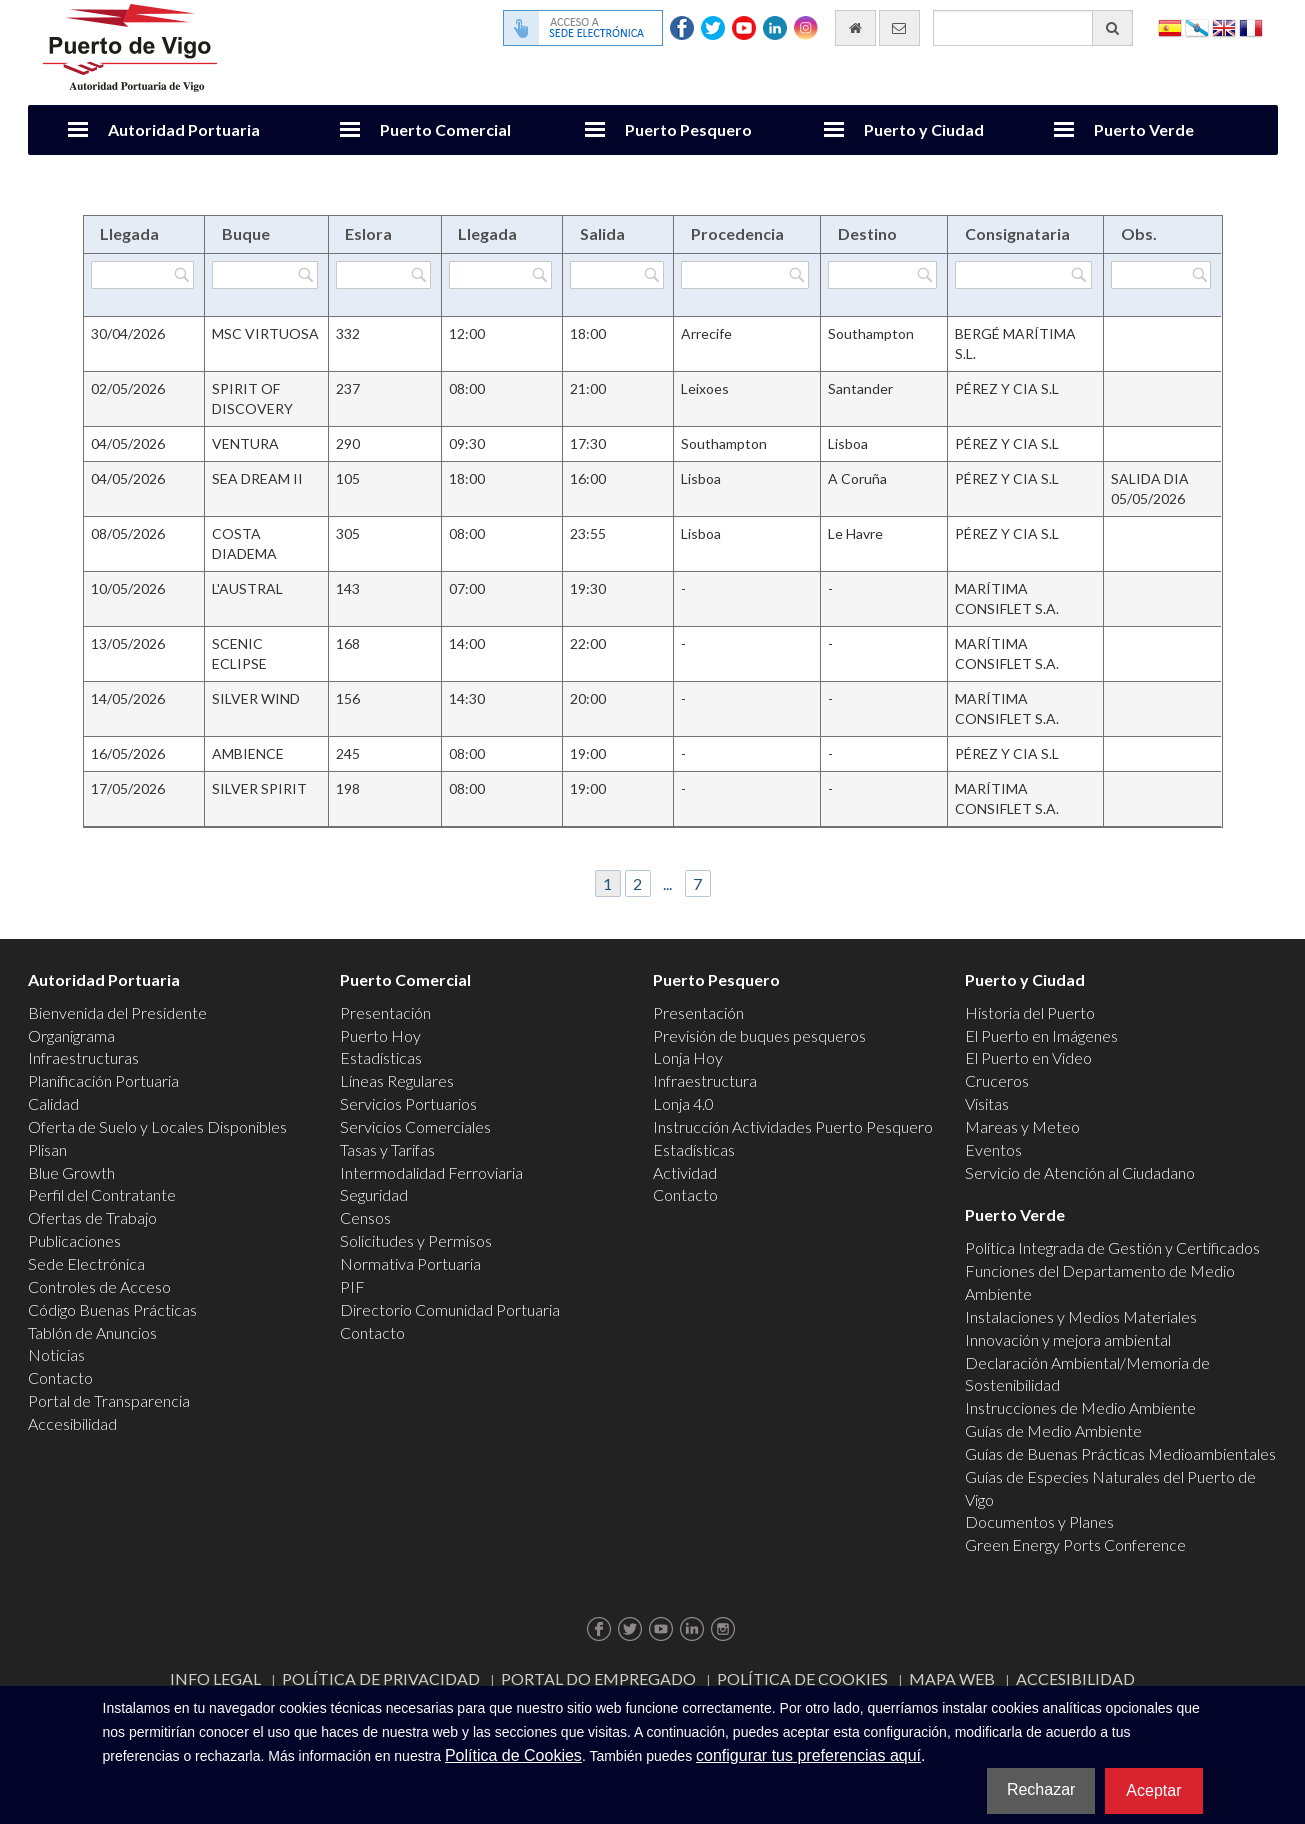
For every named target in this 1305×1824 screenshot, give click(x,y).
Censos (365, 1217)
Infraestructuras (83, 1057)
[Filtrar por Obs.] (1161, 275)
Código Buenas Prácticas (112, 1309)
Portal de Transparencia (109, 1400)
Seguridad (374, 1194)
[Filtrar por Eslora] (383, 275)
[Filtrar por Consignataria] (1023, 275)
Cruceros (997, 1080)
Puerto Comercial (445, 129)
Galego (1197, 26)
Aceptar (1153, 1790)
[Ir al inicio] (855, 28)
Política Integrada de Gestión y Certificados (1112, 1247)
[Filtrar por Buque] (264, 275)
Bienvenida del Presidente (117, 1012)
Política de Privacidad (381, 1678)
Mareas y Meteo (1022, 1126)
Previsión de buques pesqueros (759, 1035)
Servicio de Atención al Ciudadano (1080, 1172)
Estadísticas (381, 1057)
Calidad (53, 1103)
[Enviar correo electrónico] (899, 28)
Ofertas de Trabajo (92, 1217)
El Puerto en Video (1028, 1057)
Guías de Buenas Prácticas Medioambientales (1120, 1453)
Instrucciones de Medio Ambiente (1080, 1407)
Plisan (47, 1149)
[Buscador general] (1033, 28)
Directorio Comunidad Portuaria (450, 1309)
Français (1251, 26)
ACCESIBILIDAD (1075, 1678)
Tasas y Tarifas (387, 1149)
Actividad (685, 1172)
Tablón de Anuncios (92, 1332)
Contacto (60, 1377)
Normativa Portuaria (410, 1263)
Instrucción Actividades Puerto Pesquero (793, 1126)
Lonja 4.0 (683, 1103)
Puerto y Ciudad (924, 129)
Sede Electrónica (86, 1263)
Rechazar (1041, 1789)
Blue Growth (71, 1172)
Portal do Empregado (598, 1678)
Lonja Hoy (688, 1057)
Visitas (987, 1103)
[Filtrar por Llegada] (142, 275)
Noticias (56, 1354)
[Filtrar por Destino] (882, 275)
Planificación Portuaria (103, 1080)
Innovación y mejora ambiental (1068, 1339)
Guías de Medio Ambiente (1053, 1430)
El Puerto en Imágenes (1041, 1035)
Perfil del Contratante (102, 1194)
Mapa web (952, 1678)
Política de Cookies (802, 1678)
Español (1170, 26)
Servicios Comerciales (415, 1126)
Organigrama (71, 1035)
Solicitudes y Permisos (416, 1240)
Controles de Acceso (99, 1286)
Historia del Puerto (1030, 1012)
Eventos (993, 1149)
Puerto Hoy (380, 1035)
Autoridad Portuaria (184, 129)
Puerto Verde (1144, 129)
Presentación (385, 1012)
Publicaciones (74, 1240)
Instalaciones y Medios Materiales (1081, 1316)
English (1224, 26)
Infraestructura (705, 1080)
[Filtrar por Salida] (616, 275)
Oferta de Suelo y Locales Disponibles (157, 1126)
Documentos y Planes (1039, 1521)
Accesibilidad (72, 1423)
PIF (352, 1286)
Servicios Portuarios (408, 1103)
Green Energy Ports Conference (1075, 1544)
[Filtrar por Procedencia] (745, 275)
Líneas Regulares (397, 1080)
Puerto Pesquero (688, 129)
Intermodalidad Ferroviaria (431, 1172)
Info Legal (215, 1678)
